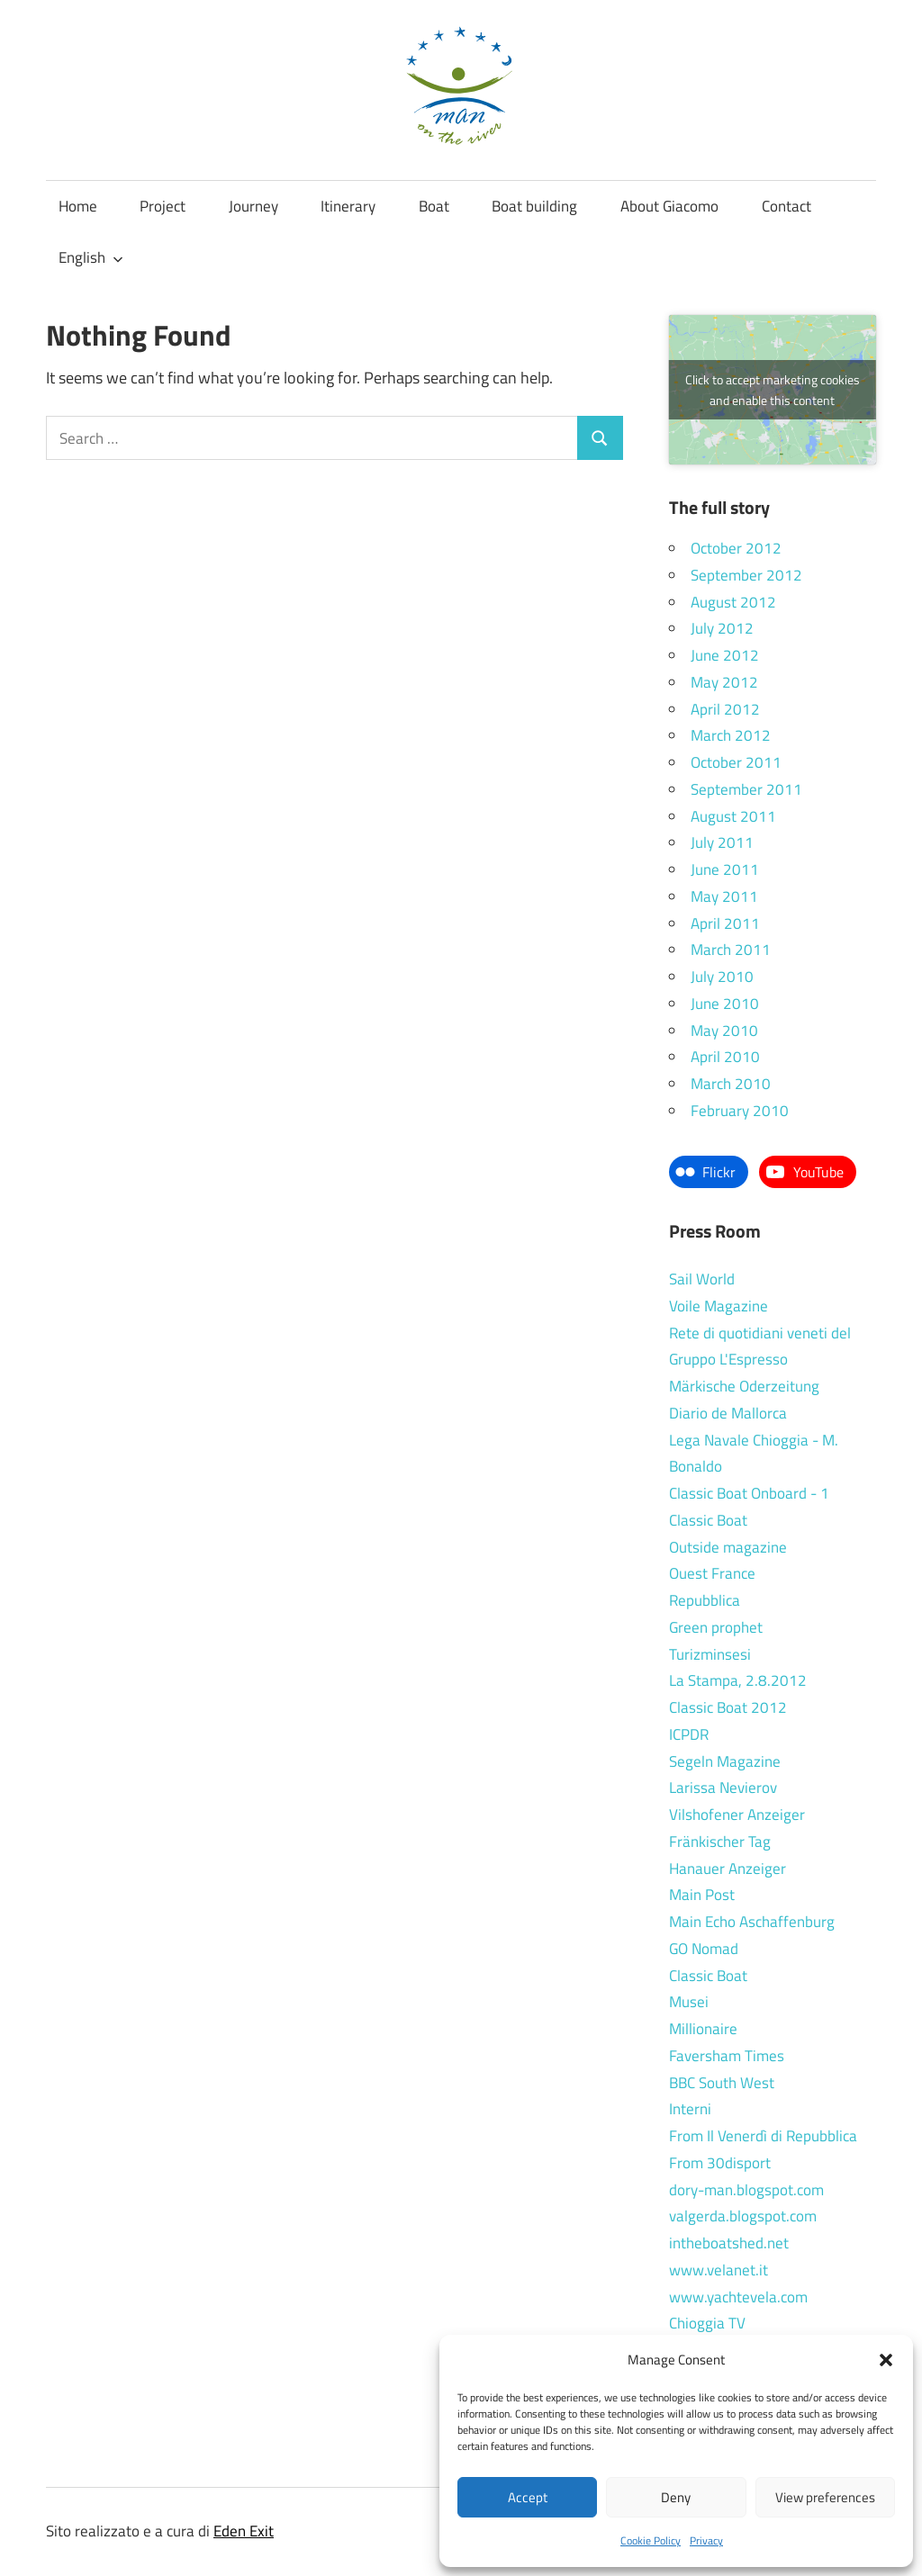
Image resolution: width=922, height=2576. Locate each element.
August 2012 (733, 602)
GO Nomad (703, 1948)
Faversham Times (726, 2055)
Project (162, 206)
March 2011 (731, 949)
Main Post (702, 1894)
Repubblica (704, 1600)
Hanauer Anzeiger (727, 1868)
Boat (434, 206)
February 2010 (740, 1110)
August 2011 (733, 816)
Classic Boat (708, 1520)
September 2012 (746, 575)
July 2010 (722, 976)
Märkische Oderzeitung (744, 1386)
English (91, 257)
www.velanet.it (718, 2270)
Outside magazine (728, 1547)
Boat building (534, 206)
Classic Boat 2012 (728, 1707)
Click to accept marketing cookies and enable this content (772, 390)
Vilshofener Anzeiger (737, 1814)
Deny (676, 2497)
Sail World (702, 1279)
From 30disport (720, 2163)
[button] (886, 2360)
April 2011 (725, 923)
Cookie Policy (650, 2540)
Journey (253, 206)
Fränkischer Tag (720, 1841)
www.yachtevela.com (738, 2297)
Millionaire (703, 2028)
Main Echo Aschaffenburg (752, 1921)
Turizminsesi (710, 1654)
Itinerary (348, 206)
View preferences (825, 2497)
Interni (690, 2109)
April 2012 (725, 709)
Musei (689, 2001)
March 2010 (731, 1083)
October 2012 (736, 548)
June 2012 (725, 655)
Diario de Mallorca (728, 1413)
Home (78, 206)
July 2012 (722, 628)
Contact (786, 206)
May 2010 (724, 1030)
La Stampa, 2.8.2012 (738, 1680)
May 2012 (724, 682)
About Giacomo (669, 206)
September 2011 (746, 789)
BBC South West (721, 2082)
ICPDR (689, 1734)
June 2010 (725, 1003)
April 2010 (725, 1056)
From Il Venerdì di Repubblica (763, 2136)
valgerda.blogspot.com (743, 2216)
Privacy (706, 2540)
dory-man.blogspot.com (746, 2190)
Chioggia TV (707, 2323)
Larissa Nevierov (723, 1787)
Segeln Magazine (725, 1761)
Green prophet (716, 1627)
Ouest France (712, 1573)
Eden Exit (243, 2531)
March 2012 (731, 735)
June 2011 (725, 869)
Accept (527, 2497)
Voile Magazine (718, 1306)
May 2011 (724, 896)
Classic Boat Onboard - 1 (749, 1493)
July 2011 (722, 842)
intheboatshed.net (729, 2243)
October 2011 (736, 762)
